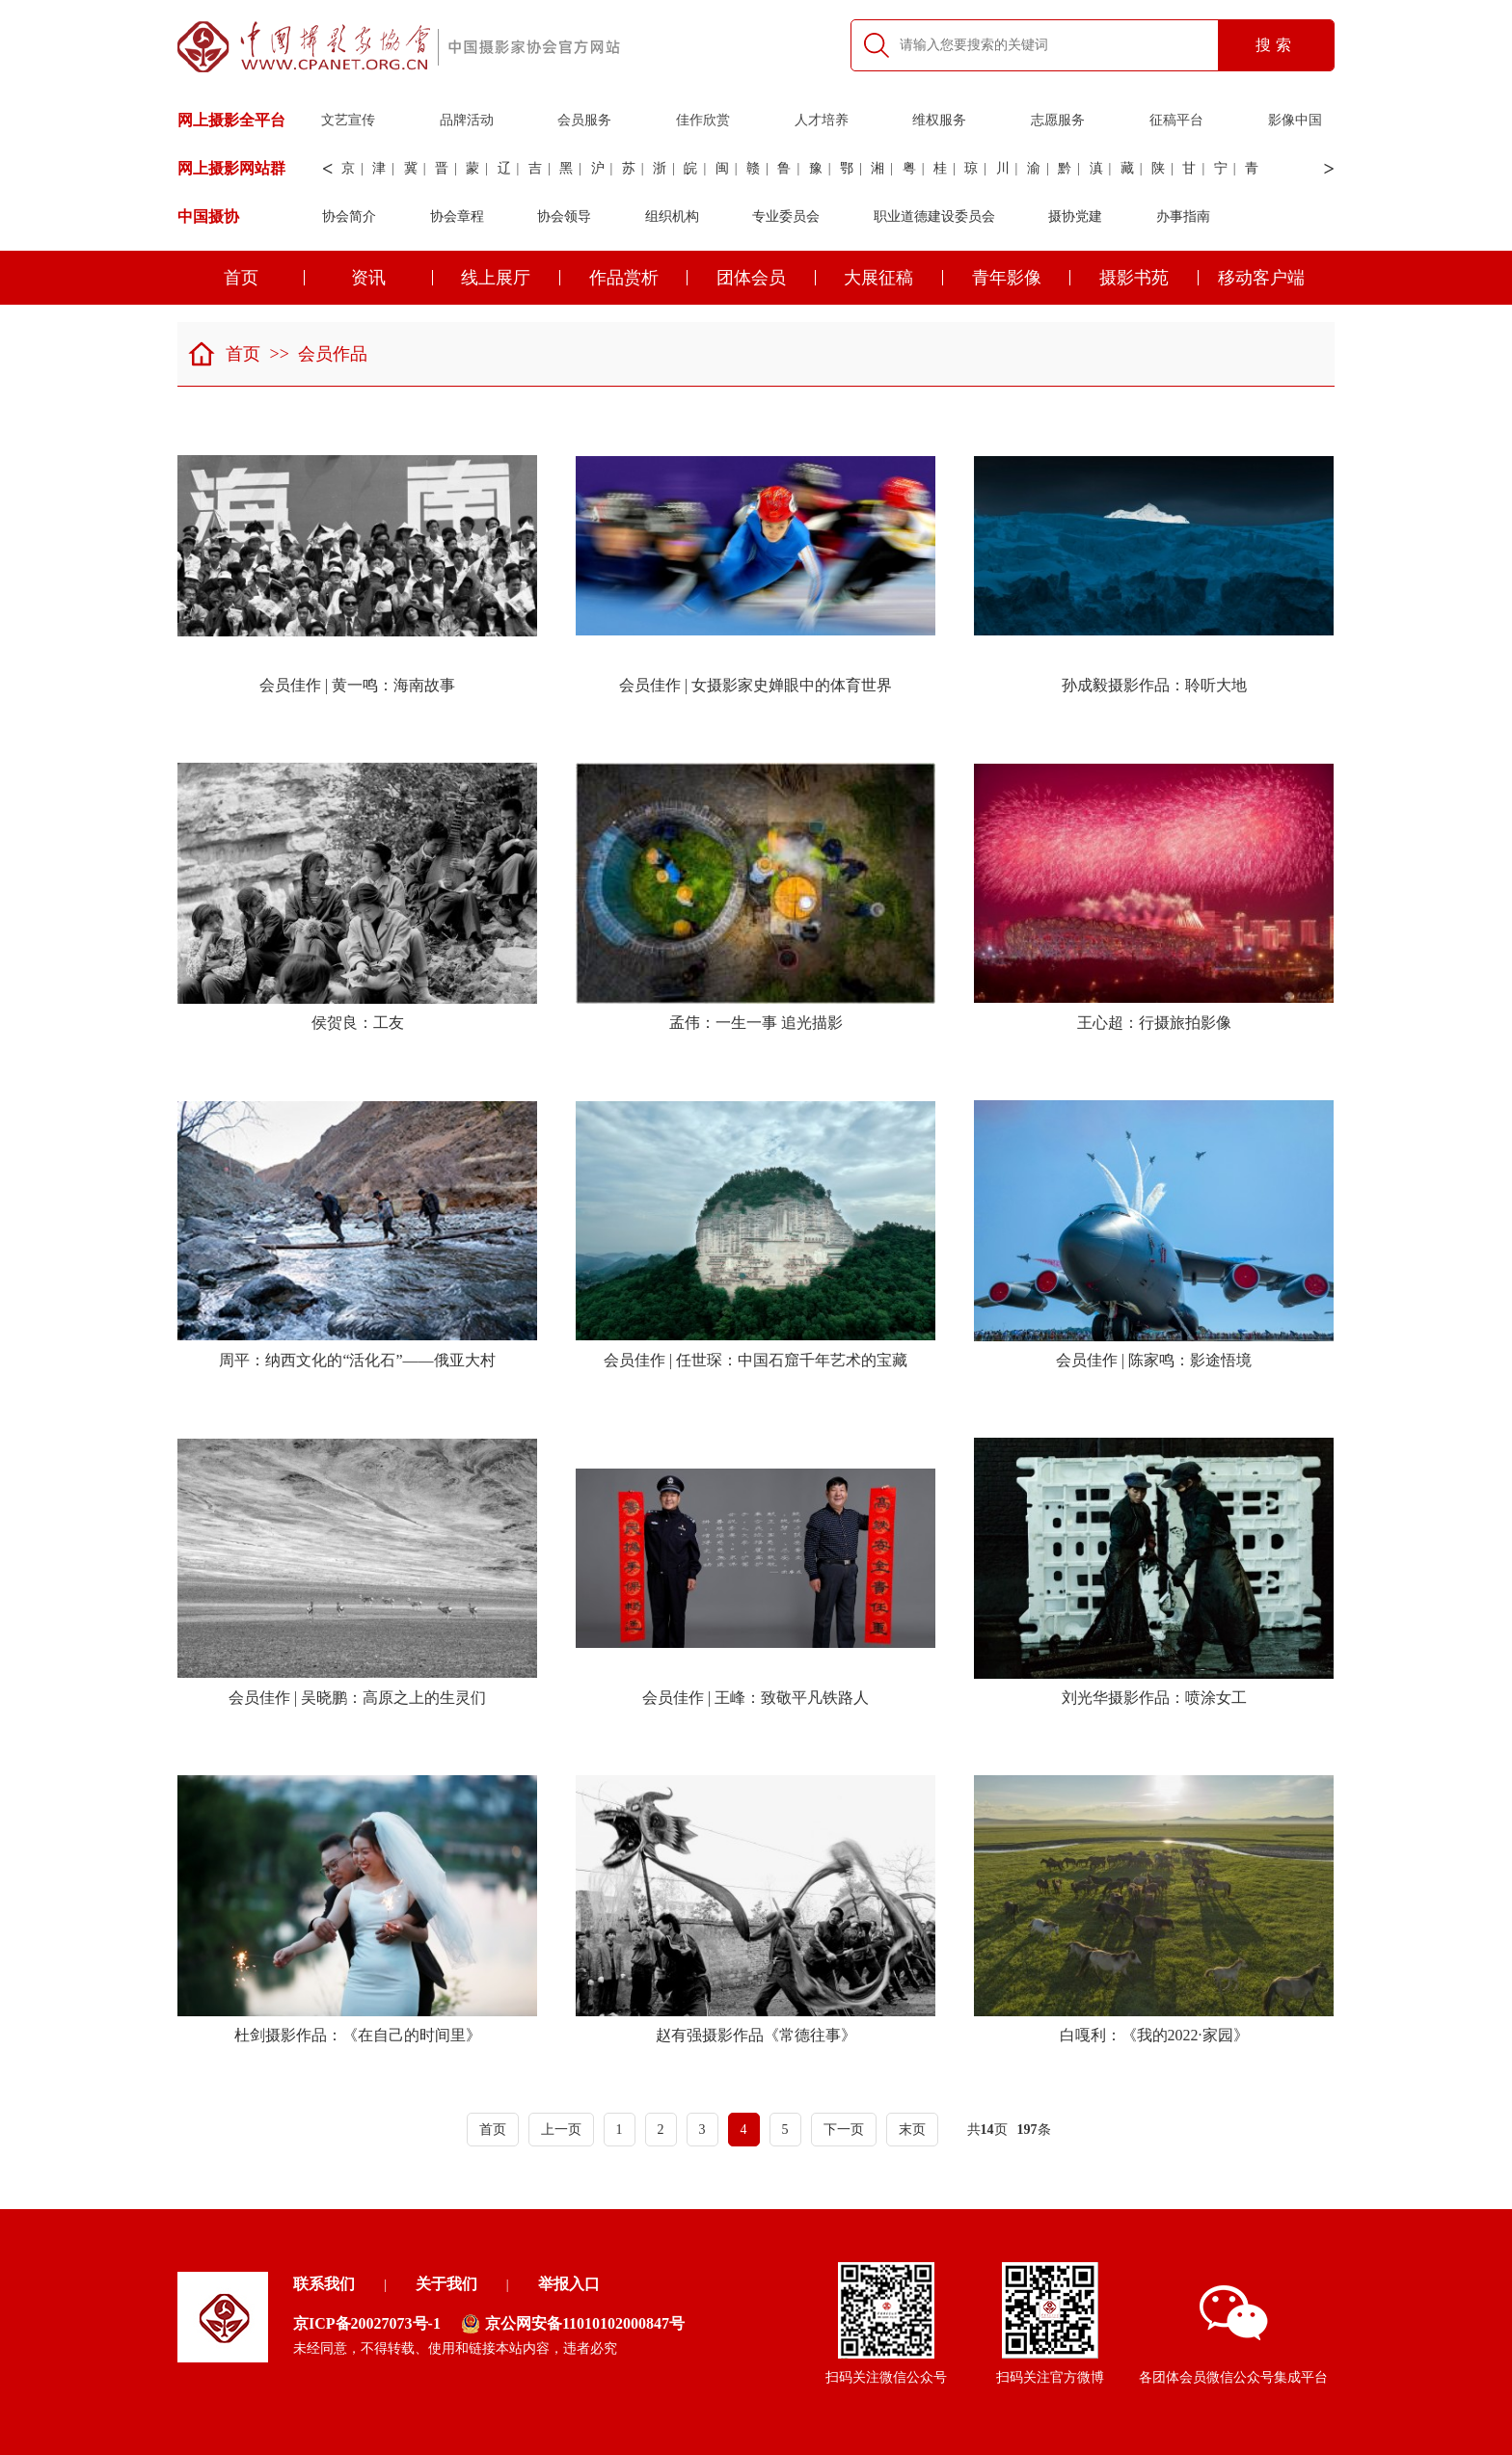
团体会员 (766, 277)
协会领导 (564, 216)
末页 (912, 2129)
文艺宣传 (348, 120)
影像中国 (1295, 120)
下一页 (844, 2129)
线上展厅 (510, 277)
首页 (265, 277)
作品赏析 (638, 277)
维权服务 (939, 120)
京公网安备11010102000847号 (573, 2324)
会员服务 (584, 120)
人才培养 (822, 120)
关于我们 (446, 2284)
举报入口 (569, 2284)
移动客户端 (1261, 277)
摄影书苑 (1149, 277)
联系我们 (324, 2284)
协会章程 (457, 216)
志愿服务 (1058, 120)
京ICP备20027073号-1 (367, 2323)
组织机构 (672, 216)
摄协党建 (1075, 216)
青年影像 (1021, 277)
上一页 (561, 2129)
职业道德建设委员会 (934, 216)
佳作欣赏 (703, 120)
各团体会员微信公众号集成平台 (1233, 2335)
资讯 (392, 277)
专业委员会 (786, 216)
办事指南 (1183, 216)
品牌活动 (467, 120)
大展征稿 (893, 277)
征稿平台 (1176, 120)
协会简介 (349, 216)
